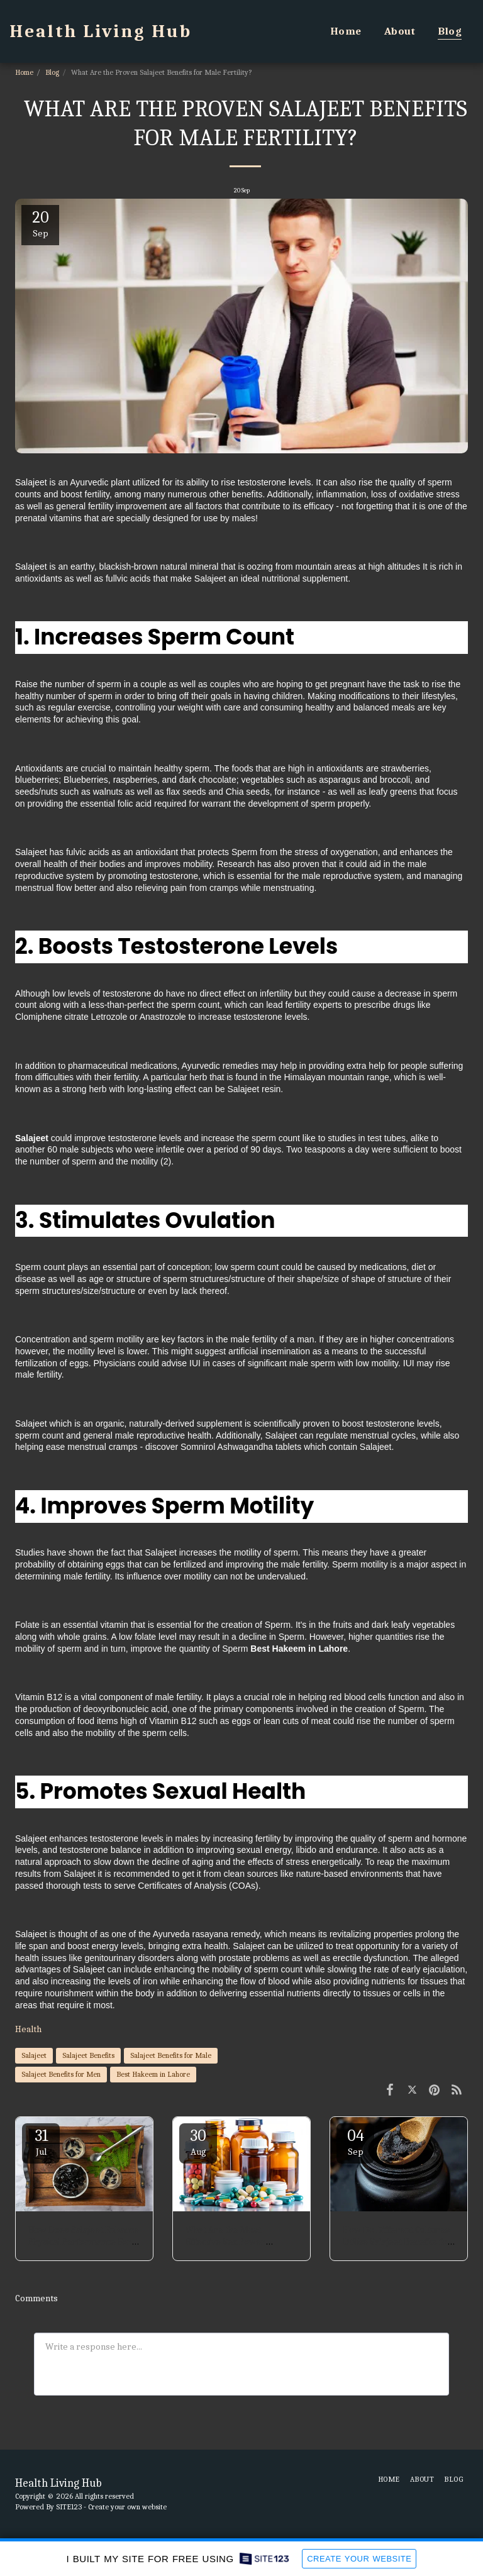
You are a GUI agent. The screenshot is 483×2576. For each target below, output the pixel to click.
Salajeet (34, 2055)
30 (198, 2141)
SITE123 (69, 2506)
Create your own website (127, 2506)
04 (355, 2141)
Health (28, 2029)
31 (41, 2141)
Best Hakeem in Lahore (153, 2074)
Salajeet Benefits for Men (61, 2074)
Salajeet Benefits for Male (170, 2055)
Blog (52, 72)
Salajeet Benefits (88, 2055)
